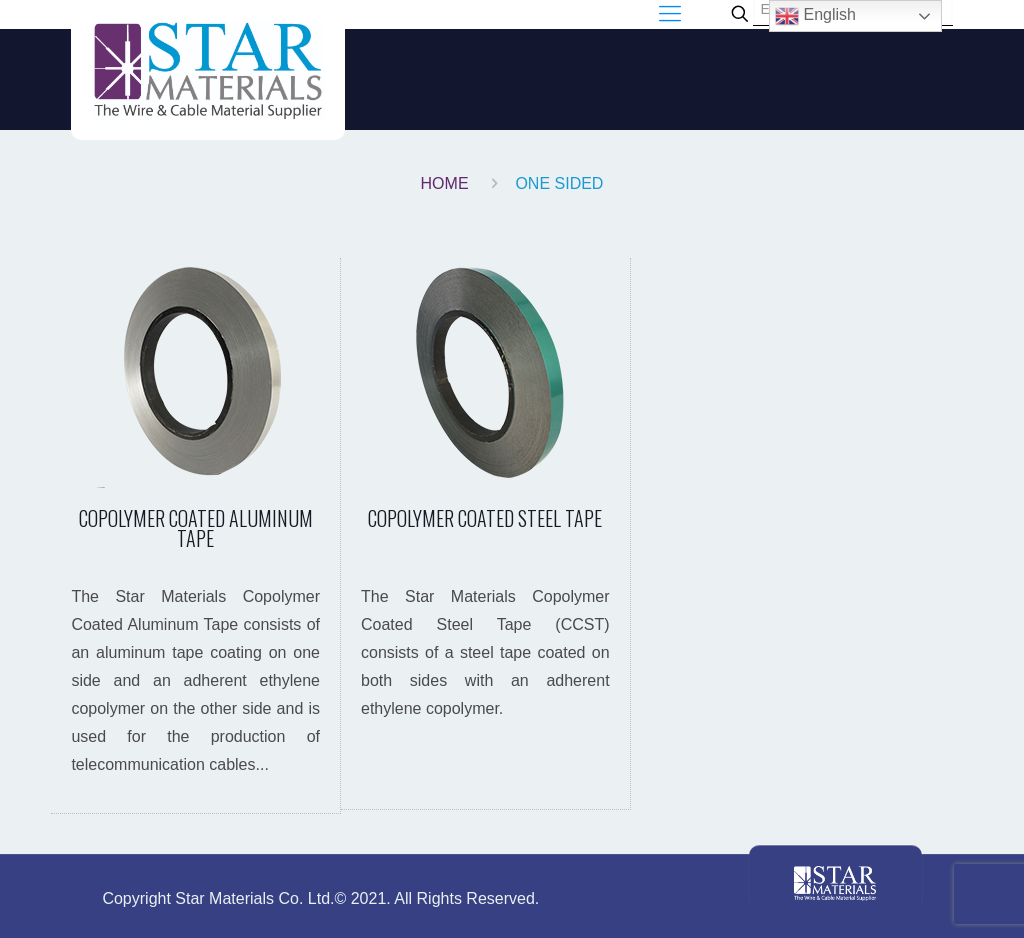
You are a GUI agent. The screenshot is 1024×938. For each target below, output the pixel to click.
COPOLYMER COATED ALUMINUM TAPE (196, 528)
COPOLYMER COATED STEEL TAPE (485, 518)
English (815, 16)
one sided (559, 183)
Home (445, 183)
